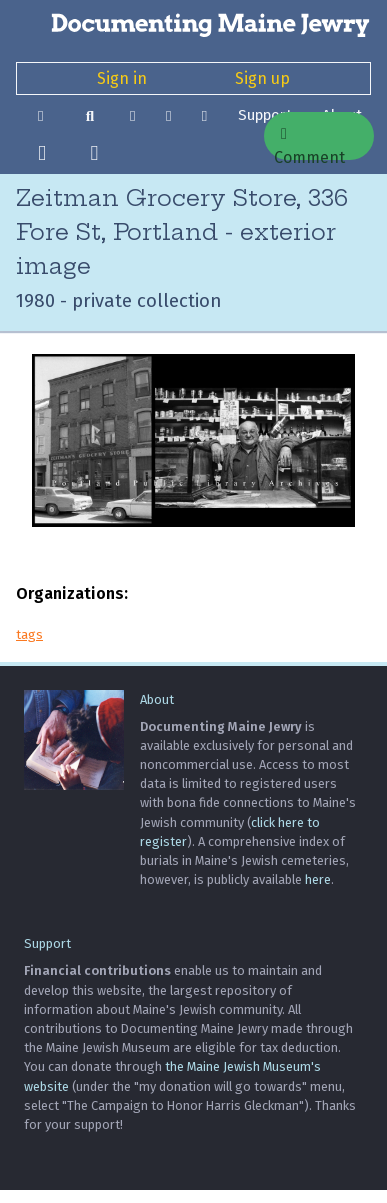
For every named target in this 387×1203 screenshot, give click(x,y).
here (318, 879)
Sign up (262, 78)
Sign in (122, 78)
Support (47, 943)
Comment (309, 143)
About (157, 699)
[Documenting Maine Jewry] (193, 24)
